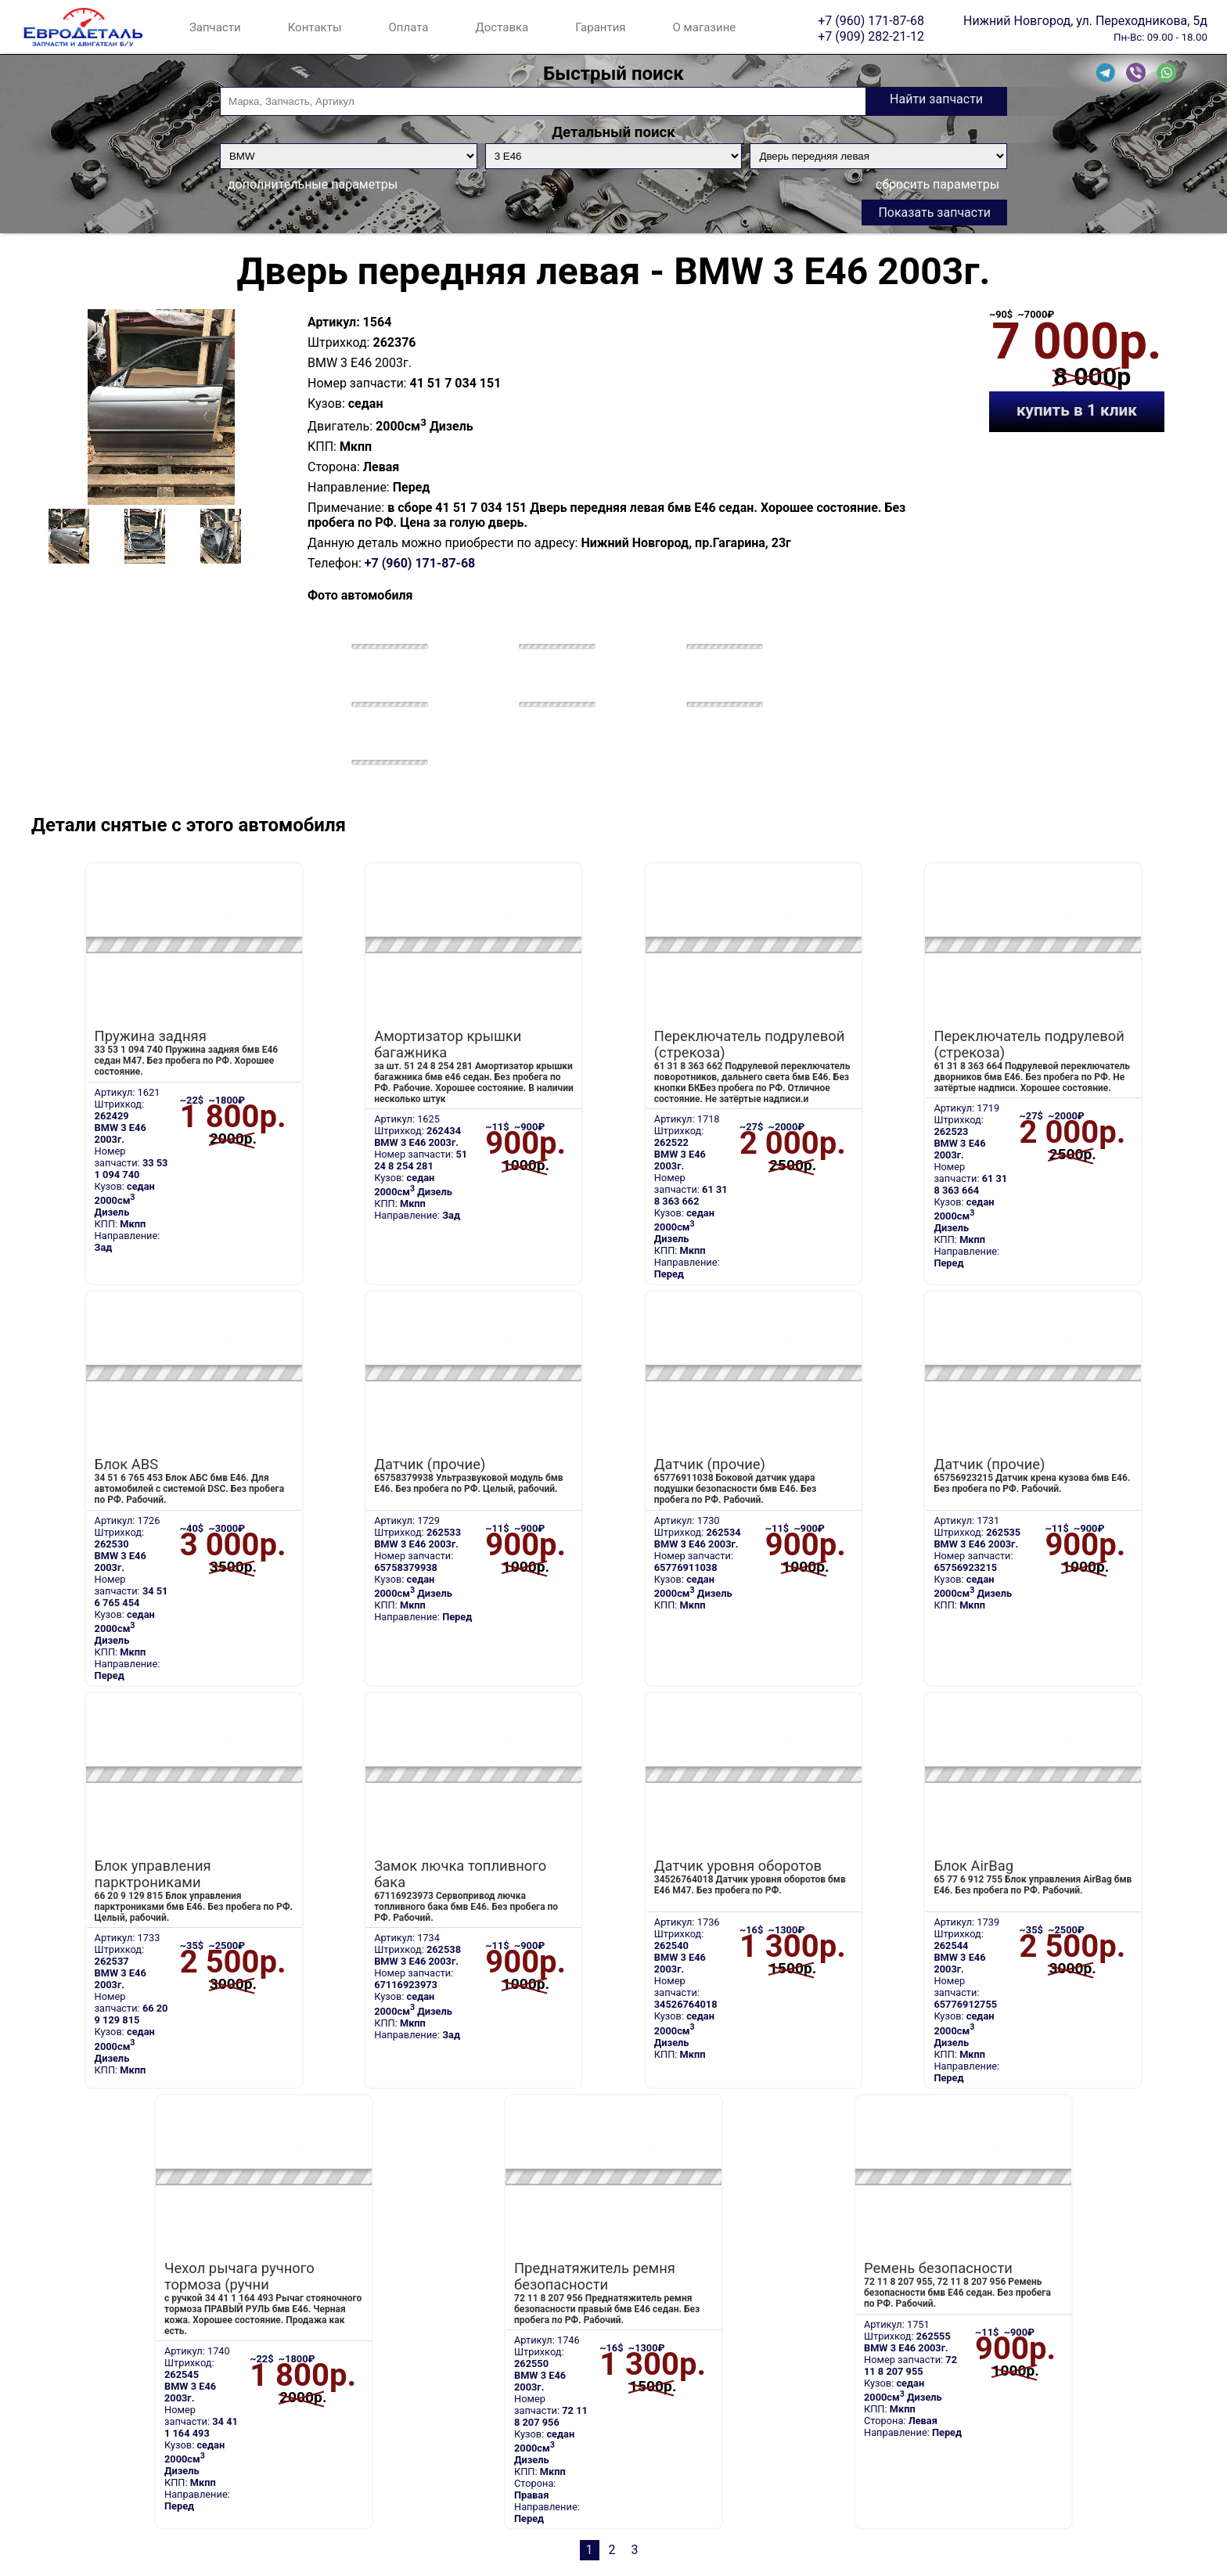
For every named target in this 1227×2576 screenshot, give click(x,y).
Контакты (315, 27)
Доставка (501, 27)
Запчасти (215, 27)
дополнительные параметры (313, 184)
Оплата (409, 27)
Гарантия (600, 27)
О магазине (704, 27)
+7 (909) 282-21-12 (871, 36)
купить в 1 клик (1077, 410)
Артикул (332, 322)
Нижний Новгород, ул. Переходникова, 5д (1085, 20)
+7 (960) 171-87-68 (871, 20)
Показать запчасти (934, 212)
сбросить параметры (937, 184)
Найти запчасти (936, 99)
